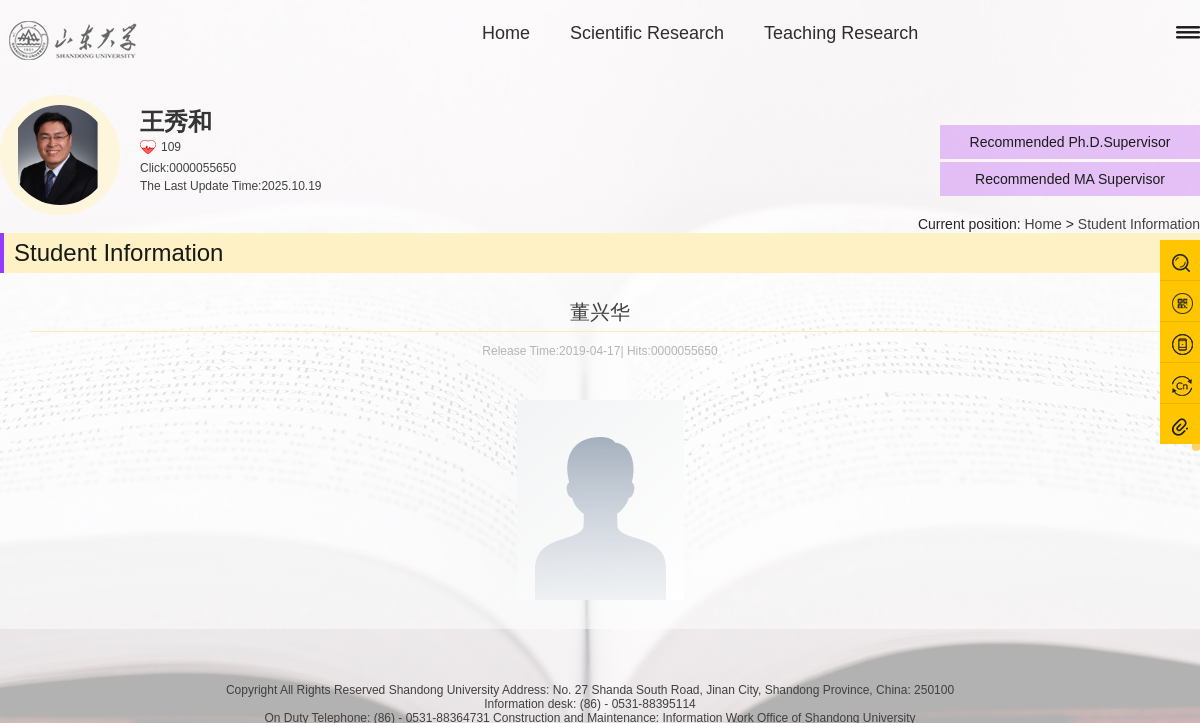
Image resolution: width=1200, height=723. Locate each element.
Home (506, 33)
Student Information (1139, 224)
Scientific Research (647, 33)
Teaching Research (841, 33)
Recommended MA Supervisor (1070, 179)
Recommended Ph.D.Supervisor (1070, 142)
